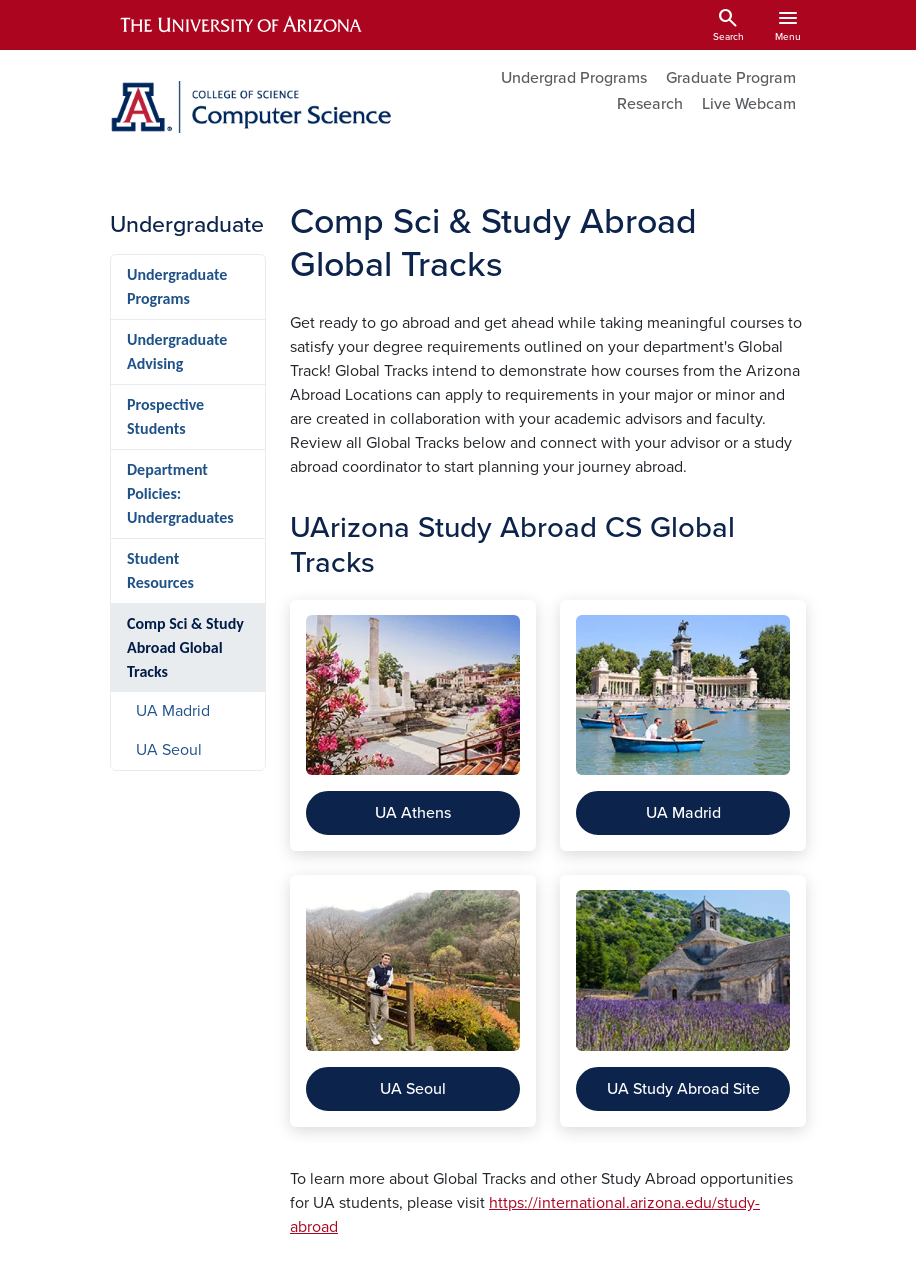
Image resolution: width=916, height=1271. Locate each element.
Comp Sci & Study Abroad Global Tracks (185, 647)
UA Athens (413, 813)
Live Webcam (749, 104)
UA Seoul (413, 1089)
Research (650, 104)
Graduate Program (731, 78)
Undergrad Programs (574, 78)
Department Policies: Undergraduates (180, 493)
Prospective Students (165, 416)
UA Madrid (683, 813)
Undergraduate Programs (177, 286)
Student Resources (160, 570)
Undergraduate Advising (177, 351)
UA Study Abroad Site (683, 1089)
